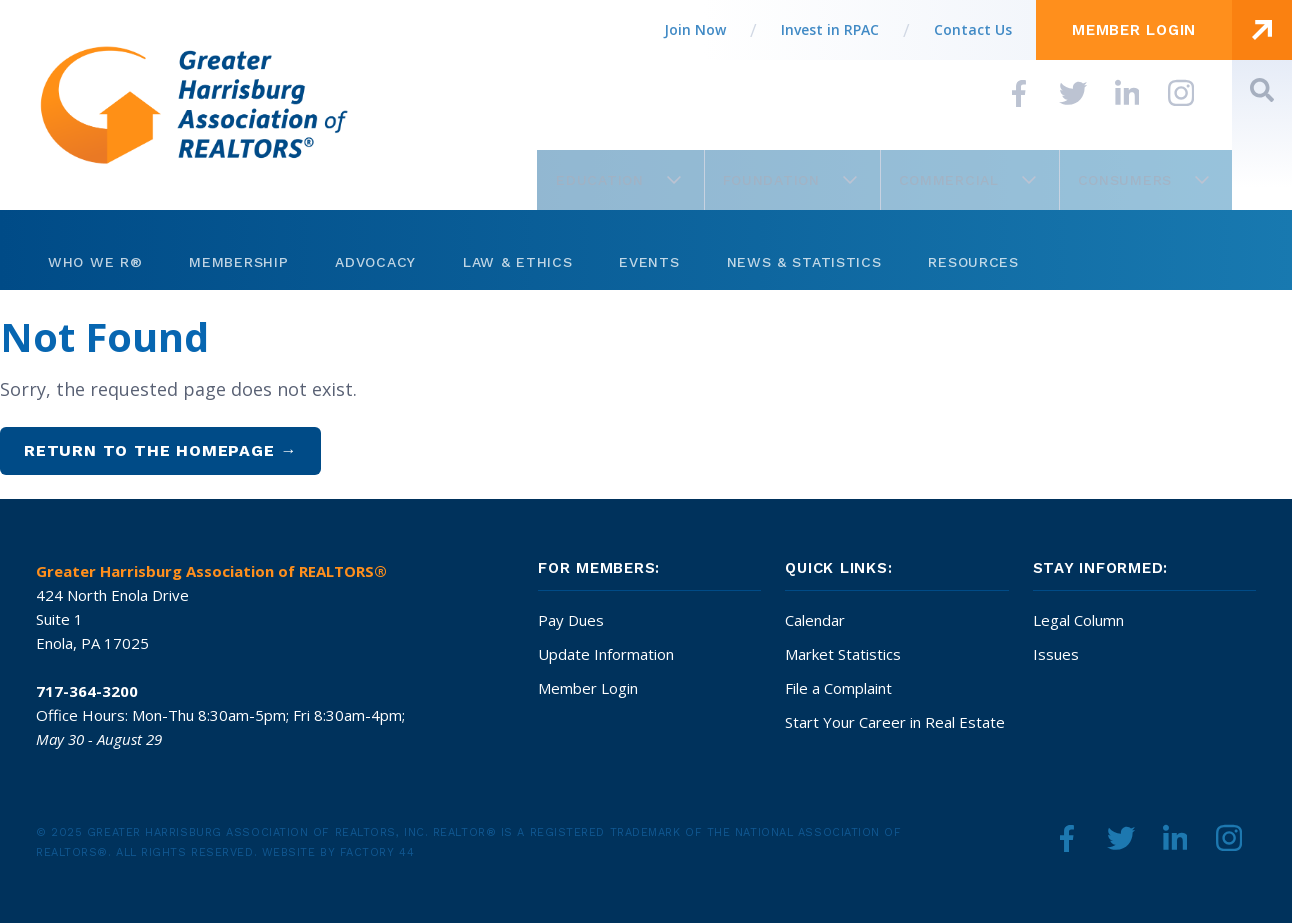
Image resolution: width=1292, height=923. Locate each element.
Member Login (588, 688)
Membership (238, 262)
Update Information (606, 654)
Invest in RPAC (830, 29)
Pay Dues (571, 620)
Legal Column (1078, 620)
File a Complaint (838, 688)
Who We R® (95, 262)
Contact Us (973, 29)
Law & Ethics (517, 262)
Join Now (695, 29)
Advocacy (375, 262)
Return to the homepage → (160, 450)
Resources (973, 262)
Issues (1056, 654)
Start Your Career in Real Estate (895, 722)
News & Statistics (804, 262)
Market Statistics (843, 654)
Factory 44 (377, 852)
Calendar (815, 620)
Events (649, 262)
